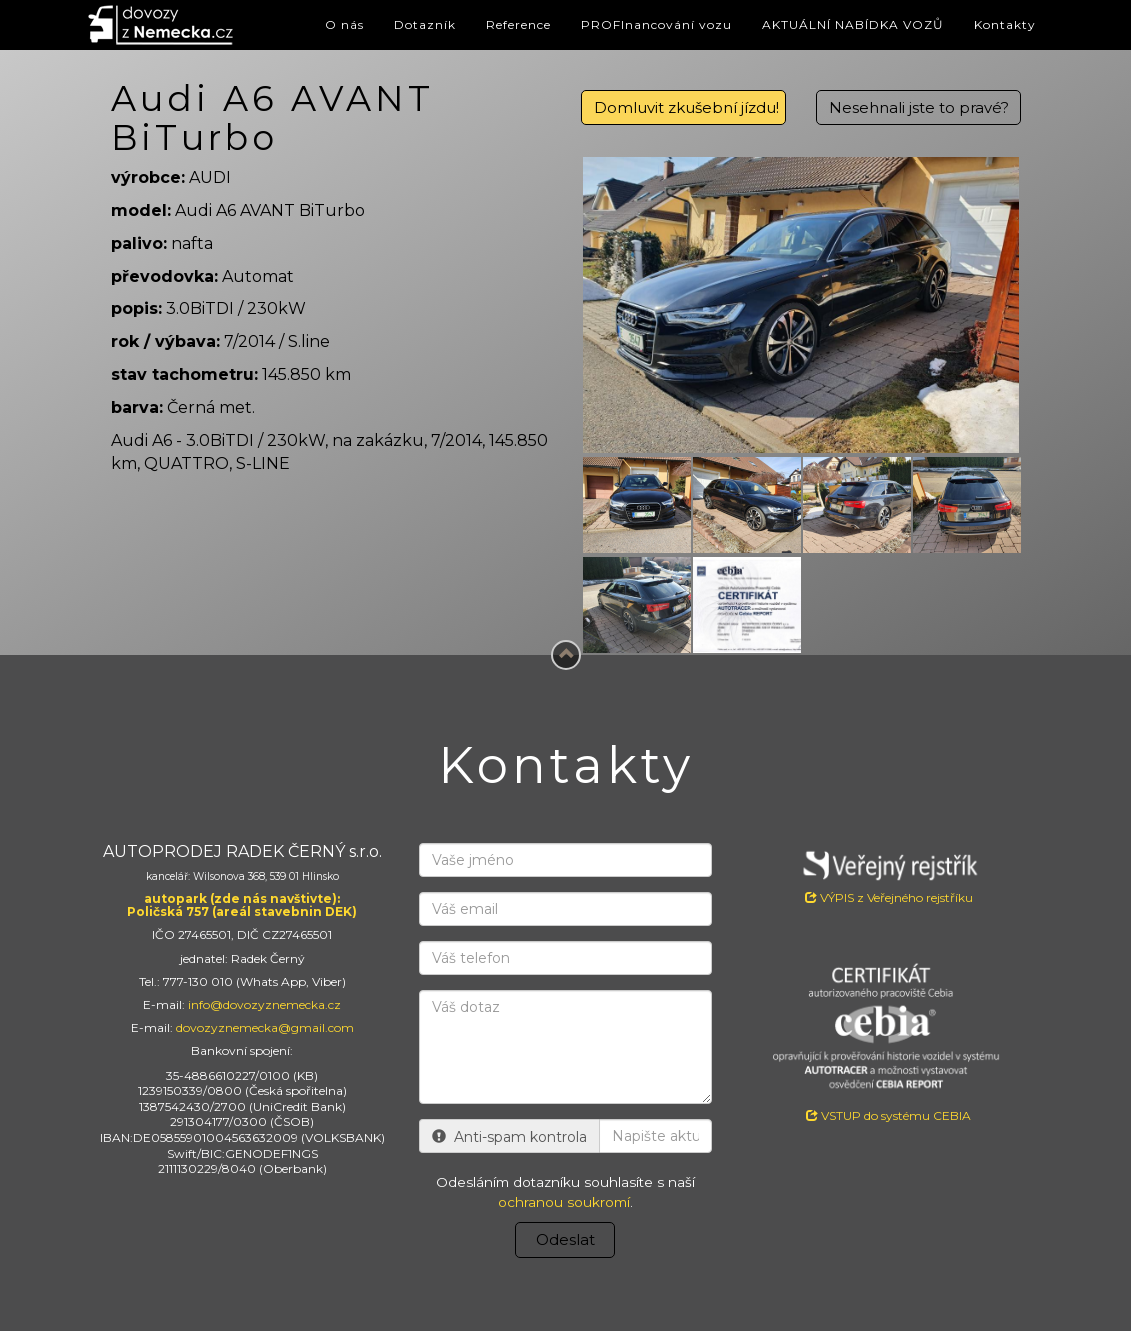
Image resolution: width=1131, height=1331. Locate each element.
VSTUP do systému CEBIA (888, 1115)
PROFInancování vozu (656, 24)
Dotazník (425, 24)
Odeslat (565, 1239)
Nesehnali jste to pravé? (919, 107)
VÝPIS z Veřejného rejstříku (888, 874)
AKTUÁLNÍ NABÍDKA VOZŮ (853, 24)
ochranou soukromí (564, 1202)
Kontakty (1005, 24)
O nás (344, 24)
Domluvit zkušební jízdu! (686, 107)
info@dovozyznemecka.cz (264, 1004)
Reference (518, 24)
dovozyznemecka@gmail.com (265, 1027)
